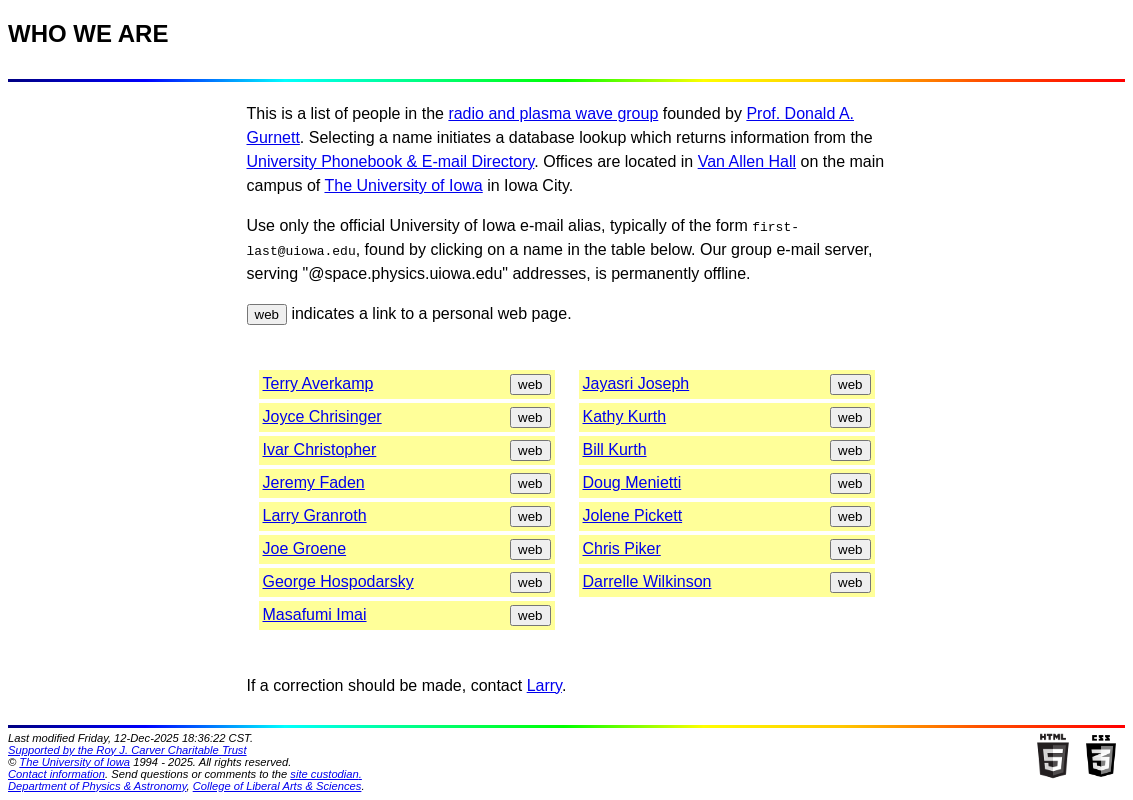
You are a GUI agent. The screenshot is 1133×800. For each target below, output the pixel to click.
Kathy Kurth (625, 416)
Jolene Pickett (633, 515)
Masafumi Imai (315, 614)
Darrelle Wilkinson (647, 581)
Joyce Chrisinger (322, 416)
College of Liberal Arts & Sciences (277, 786)
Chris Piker (622, 548)
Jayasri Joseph (636, 383)
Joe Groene (305, 548)
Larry (544, 685)
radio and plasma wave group (553, 113)
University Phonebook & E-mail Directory (391, 161)
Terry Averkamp (318, 383)
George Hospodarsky (338, 581)
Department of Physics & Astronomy (97, 786)
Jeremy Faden (314, 482)
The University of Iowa (403, 185)
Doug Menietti (632, 482)
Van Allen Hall (747, 161)
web (267, 314)
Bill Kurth (615, 449)
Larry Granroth (315, 515)
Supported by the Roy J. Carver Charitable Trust (127, 750)
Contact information (56, 774)
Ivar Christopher (320, 449)
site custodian (324, 774)
